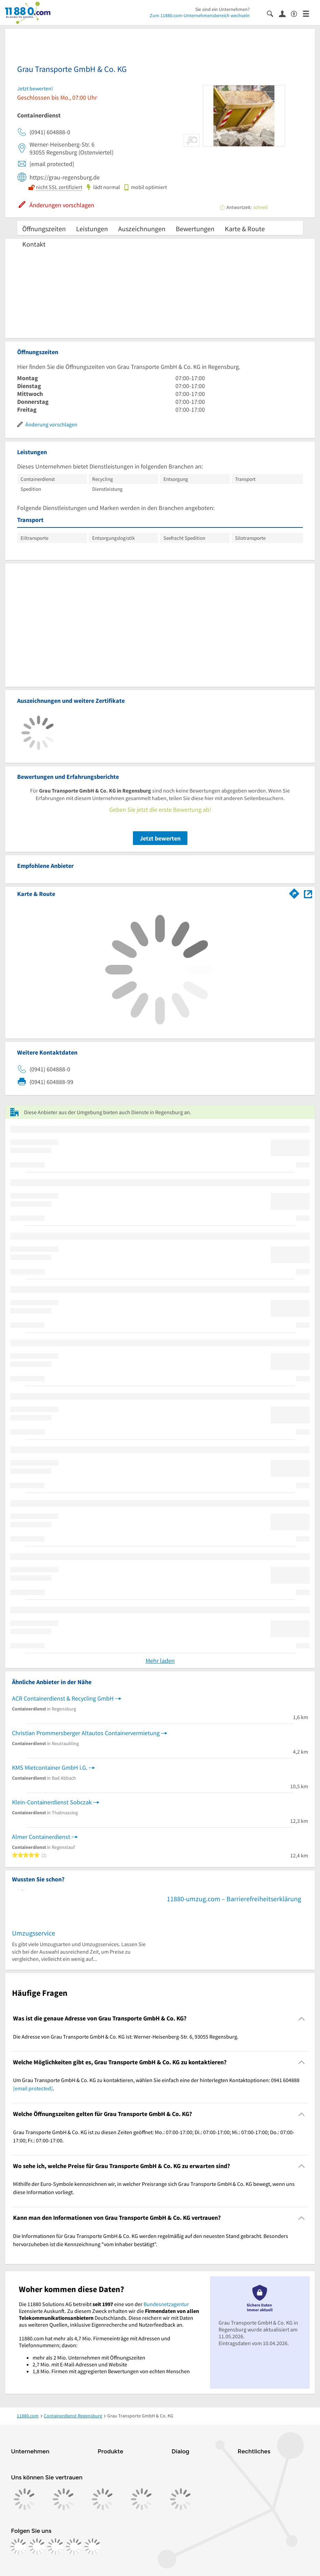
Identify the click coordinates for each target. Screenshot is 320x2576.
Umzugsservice (33, 1933)
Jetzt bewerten (160, 838)
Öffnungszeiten (44, 228)
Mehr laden (160, 1661)
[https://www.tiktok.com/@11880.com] (55, 2546)
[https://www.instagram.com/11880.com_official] (37, 2546)
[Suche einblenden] (273, 13)
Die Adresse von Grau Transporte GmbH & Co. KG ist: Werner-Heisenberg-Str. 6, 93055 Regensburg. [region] (125, 2036)
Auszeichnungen (141, 228)
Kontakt (34, 244)
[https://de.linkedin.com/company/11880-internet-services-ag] (74, 2546)
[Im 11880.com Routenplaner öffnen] (294, 892)
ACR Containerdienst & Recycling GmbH (63, 1698)
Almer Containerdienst (41, 1837)
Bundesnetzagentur (166, 2304)
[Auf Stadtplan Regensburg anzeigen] (308, 893)
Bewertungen (195, 228)
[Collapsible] (301, 2018)
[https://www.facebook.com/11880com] (18, 2546)
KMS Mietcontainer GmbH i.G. (49, 1767)
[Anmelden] (285, 13)
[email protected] (33, 2088)
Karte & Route (245, 228)
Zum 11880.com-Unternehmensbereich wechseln (200, 15)
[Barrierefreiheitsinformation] (297, 13)
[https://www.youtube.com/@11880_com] (92, 2546)
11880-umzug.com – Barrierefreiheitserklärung (234, 1898)
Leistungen (92, 228)
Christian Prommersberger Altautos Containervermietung (86, 1733)
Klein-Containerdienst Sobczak (52, 1802)
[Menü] (309, 13)
